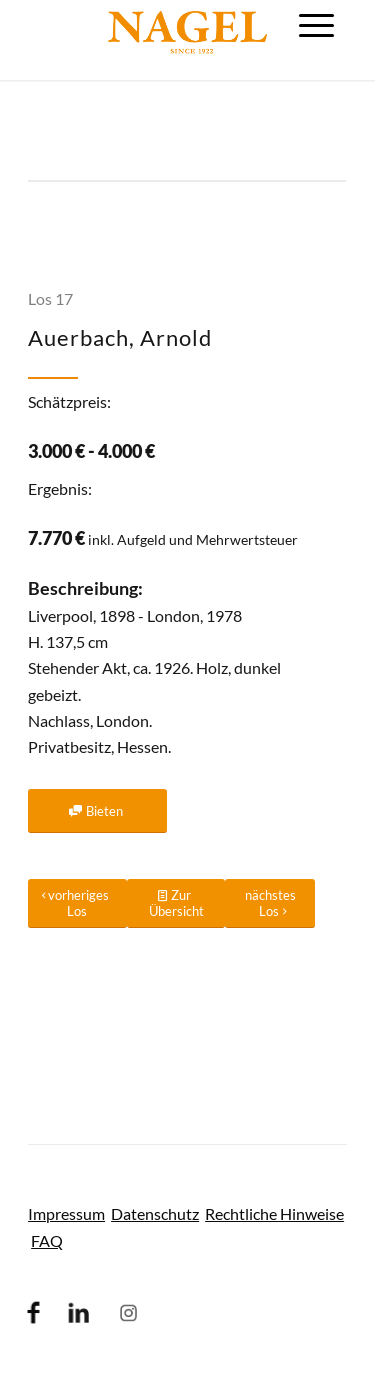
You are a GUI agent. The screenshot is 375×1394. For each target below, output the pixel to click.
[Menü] (316, 25)
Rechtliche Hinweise (274, 1213)
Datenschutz (155, 1213)
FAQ (47, 1240)
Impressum (66, 1213)
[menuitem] (316, 25)
